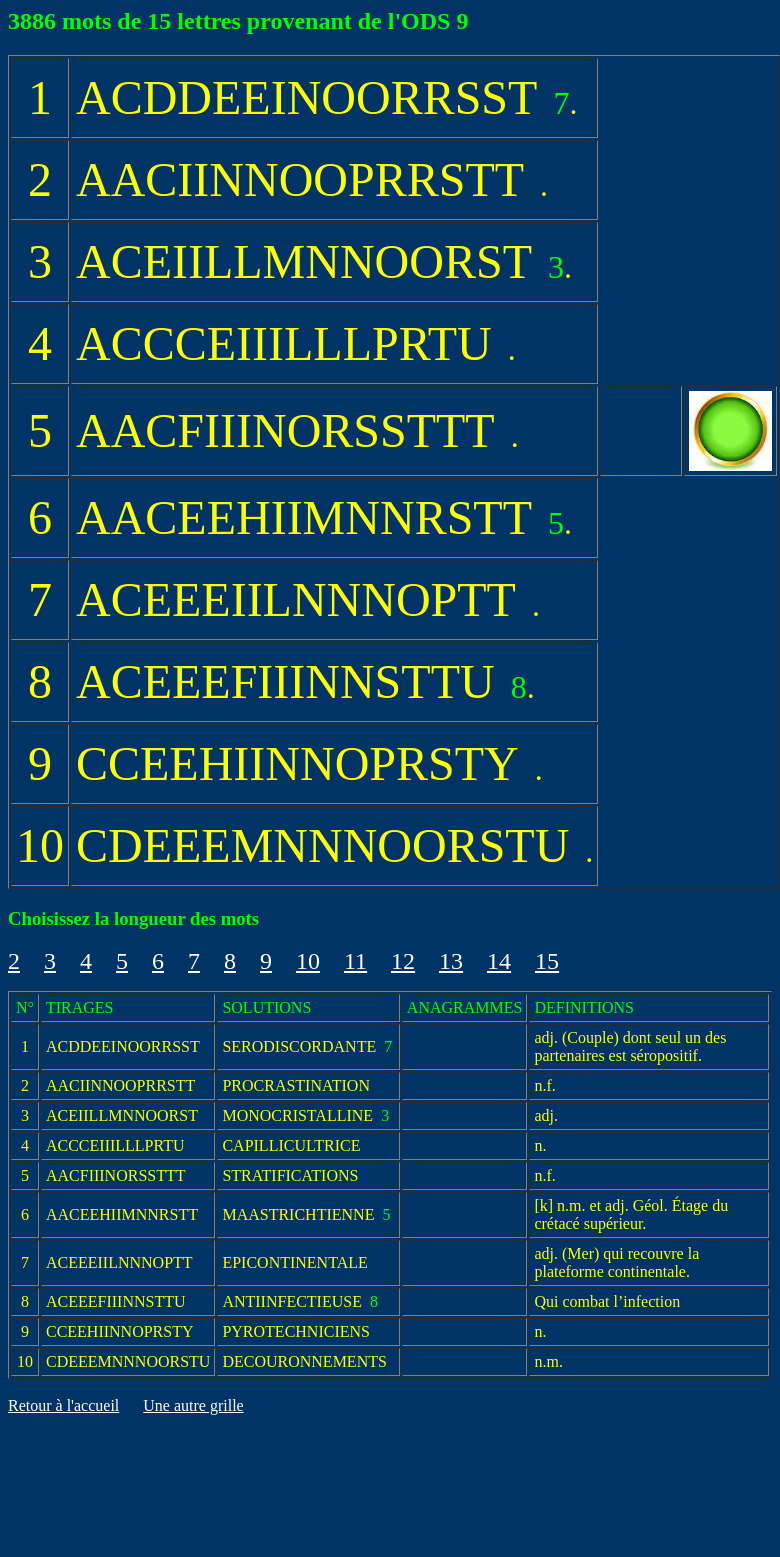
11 (355, 961)
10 (308, 961)
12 (403, 961)
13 (451, 961)
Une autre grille (193, 1405)
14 (499, 961)
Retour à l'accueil (63, 1405)
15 (547, 961)
